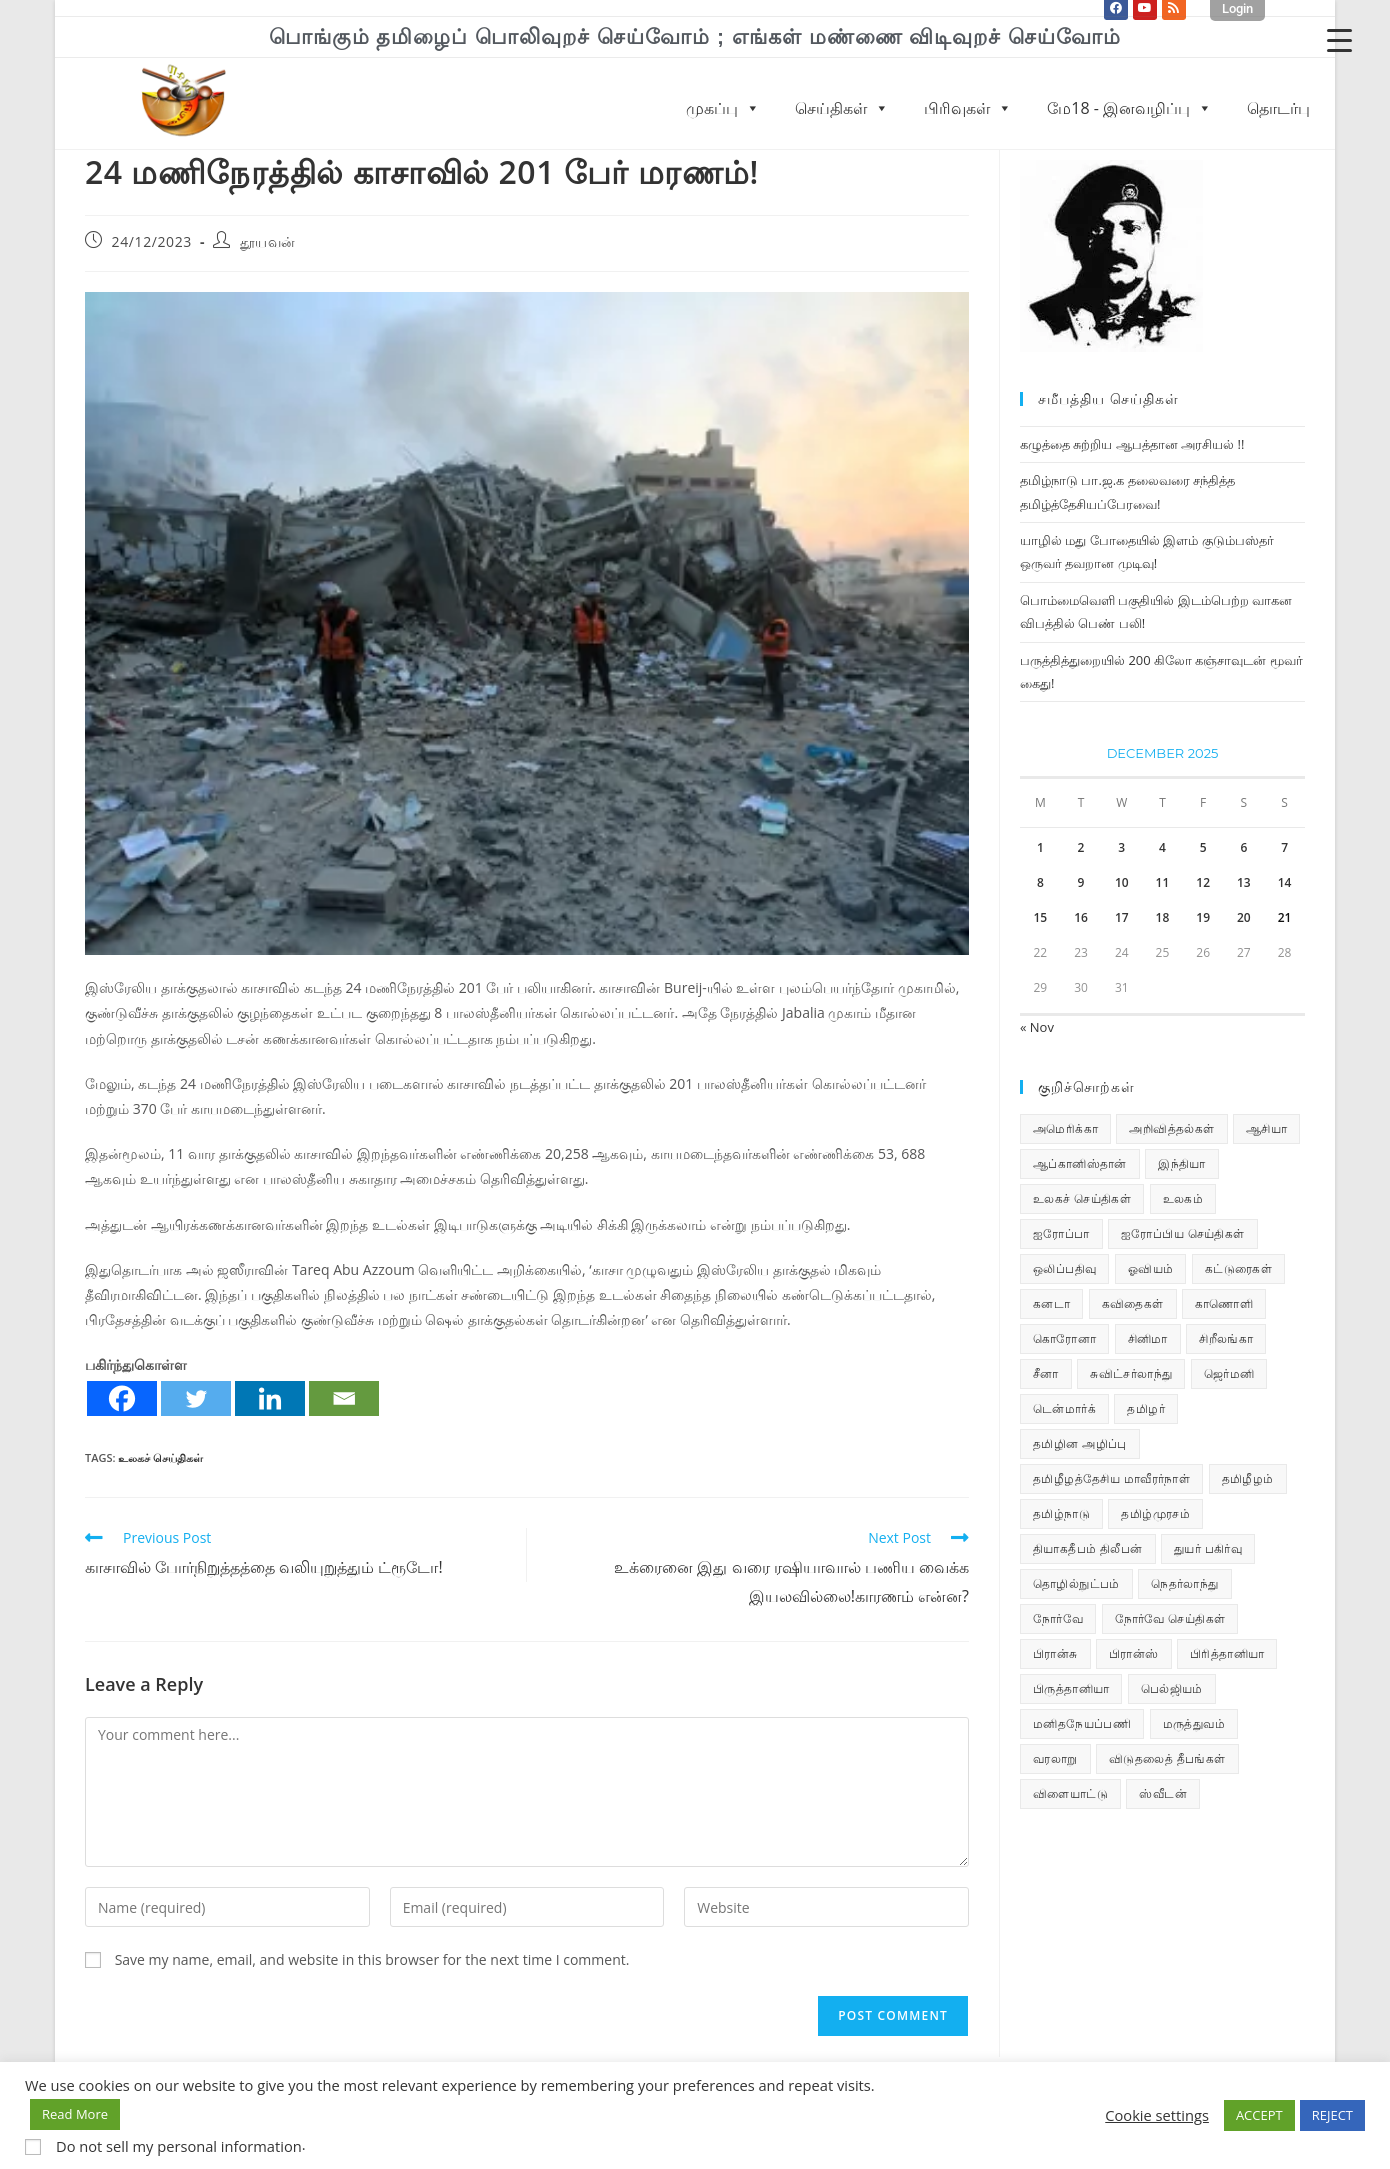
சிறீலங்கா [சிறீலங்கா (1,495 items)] (1226, 1338)
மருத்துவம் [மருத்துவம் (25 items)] (1194, 1723)
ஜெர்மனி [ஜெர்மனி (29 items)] (1229, 1373)
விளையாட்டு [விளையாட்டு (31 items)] (1070, 1793)
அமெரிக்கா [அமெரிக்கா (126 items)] (1065, 1128)
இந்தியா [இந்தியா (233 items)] (1182, 1163)
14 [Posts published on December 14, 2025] (1285, 882)
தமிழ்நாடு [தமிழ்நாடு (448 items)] (1061, 1513)
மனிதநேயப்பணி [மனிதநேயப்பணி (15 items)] (1082, 1723)
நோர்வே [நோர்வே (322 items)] (1058, 1618)
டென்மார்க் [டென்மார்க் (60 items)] (1064, 1408)
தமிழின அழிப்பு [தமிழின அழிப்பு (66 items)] (1080, 1443)
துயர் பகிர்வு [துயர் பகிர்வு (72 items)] (1208, 1548)
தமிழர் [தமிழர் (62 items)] (1146, 1408)
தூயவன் (268, 241)
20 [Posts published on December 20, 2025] (1244, 917)
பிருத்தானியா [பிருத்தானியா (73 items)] (1071, 1688)
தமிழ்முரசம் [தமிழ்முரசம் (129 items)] (1155, 1513)
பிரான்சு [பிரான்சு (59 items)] (1055, 1653)
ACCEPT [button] (1259, 2115)
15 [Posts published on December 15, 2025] (1040, 917)
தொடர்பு (1278, 108)
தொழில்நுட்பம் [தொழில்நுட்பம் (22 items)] (1076, 1583)
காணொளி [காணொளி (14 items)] (1224, 1303)
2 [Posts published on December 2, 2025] (1081, 847)
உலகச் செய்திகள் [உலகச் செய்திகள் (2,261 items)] (1082, 1198)
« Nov (1037, 1027)
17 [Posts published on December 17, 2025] (1122, 917)
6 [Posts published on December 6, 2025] (1243, 847)
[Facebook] (122, 1398)
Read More (75, 2114)
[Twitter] (196, 1398)
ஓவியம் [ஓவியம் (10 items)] (1151, 1268)
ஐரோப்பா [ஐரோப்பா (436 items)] (1061, 1233)
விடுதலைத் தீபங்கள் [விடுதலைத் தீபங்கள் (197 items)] (1167, 1758)
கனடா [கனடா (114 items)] (1051, 1303)
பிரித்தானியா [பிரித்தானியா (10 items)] (1227, 1653)
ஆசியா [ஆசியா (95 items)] (1266, 1128)
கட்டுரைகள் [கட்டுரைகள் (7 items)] (1238, 1268)
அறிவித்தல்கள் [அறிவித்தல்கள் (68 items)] (1171, 1128)
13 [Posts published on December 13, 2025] (1244, 882)
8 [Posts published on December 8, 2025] (1040, 882)
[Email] (344, 1398)
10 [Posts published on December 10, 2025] (1122, 882)
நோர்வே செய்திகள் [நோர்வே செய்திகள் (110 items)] (1170, 1618)
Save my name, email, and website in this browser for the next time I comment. (372, 1959)
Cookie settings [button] (1157, 2115)
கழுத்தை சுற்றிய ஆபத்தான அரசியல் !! (1132, 444)
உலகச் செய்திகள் (160, 1457)
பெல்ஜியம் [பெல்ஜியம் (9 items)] (1172, 1688)
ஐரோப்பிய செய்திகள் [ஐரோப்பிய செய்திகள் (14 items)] (1183, 1233)
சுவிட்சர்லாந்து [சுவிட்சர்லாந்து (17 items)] (1131, 1373)
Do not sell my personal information (179, 2146)
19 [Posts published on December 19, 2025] (1203, 917)
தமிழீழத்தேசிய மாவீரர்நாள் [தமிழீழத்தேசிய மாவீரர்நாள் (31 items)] (1111, 1478)
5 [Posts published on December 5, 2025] (1203, 847)
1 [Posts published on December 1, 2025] (1040, 847)
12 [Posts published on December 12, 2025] (1203, 882)
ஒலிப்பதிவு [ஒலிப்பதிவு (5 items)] (1064, 1268)
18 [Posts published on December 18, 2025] (1163, 917)
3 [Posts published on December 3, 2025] (1121, 847)
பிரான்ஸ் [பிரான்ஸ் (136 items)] (1134, 1653)
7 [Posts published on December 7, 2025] (1284, 847)
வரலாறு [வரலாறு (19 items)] (1055, 1758)
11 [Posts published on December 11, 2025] (1163, 882)
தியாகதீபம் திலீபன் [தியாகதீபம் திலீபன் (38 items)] (1088, 1548)
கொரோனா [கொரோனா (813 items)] (1064, 1338)
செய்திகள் (842, 108)
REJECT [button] (1332, 2115)
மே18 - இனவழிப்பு (1129, 108)
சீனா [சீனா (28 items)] (1046, 1373)
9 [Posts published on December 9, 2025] (1081, 882)
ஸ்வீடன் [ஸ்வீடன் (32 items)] (1163, 1793)
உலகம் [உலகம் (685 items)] (1183, 1198)
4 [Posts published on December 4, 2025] (1162, 847)
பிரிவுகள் (968, 108)
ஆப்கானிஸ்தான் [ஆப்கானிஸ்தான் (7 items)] (1080, 1163)
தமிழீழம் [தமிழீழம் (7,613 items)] (1248, 1478)
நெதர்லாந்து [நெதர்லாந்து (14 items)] (1184, 1583)
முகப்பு (723, 108)
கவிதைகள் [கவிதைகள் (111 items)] (1133, 1303)
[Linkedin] (270, 1398)
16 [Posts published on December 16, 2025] (1081, 917)
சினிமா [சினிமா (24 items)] (1148, 1338)
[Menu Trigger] (1339, 39)
